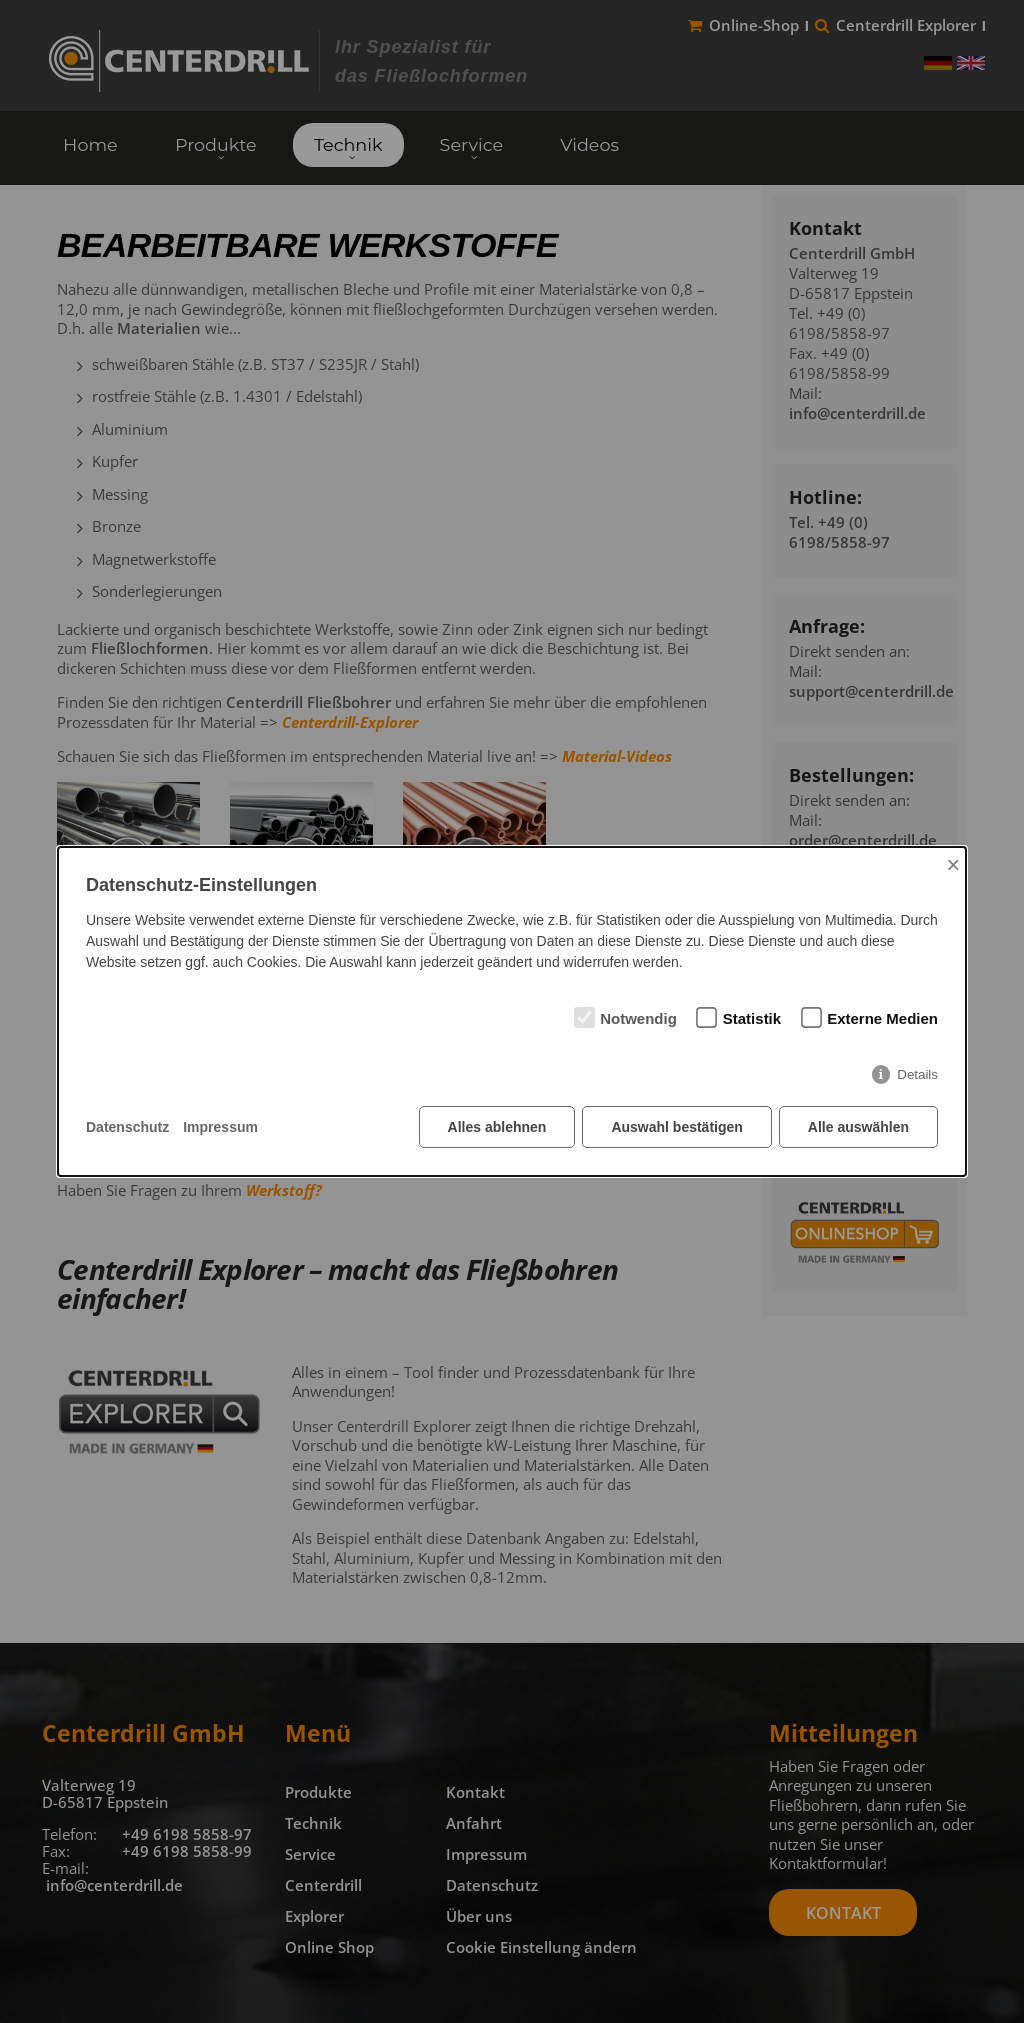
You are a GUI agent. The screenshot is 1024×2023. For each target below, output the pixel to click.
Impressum (220, 1127)
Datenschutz (127, 1127)
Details (917, 1074)
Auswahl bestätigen (676, 1127)
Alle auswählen (858, 1127)
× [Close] (953, 864)
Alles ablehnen (497, 1127)
